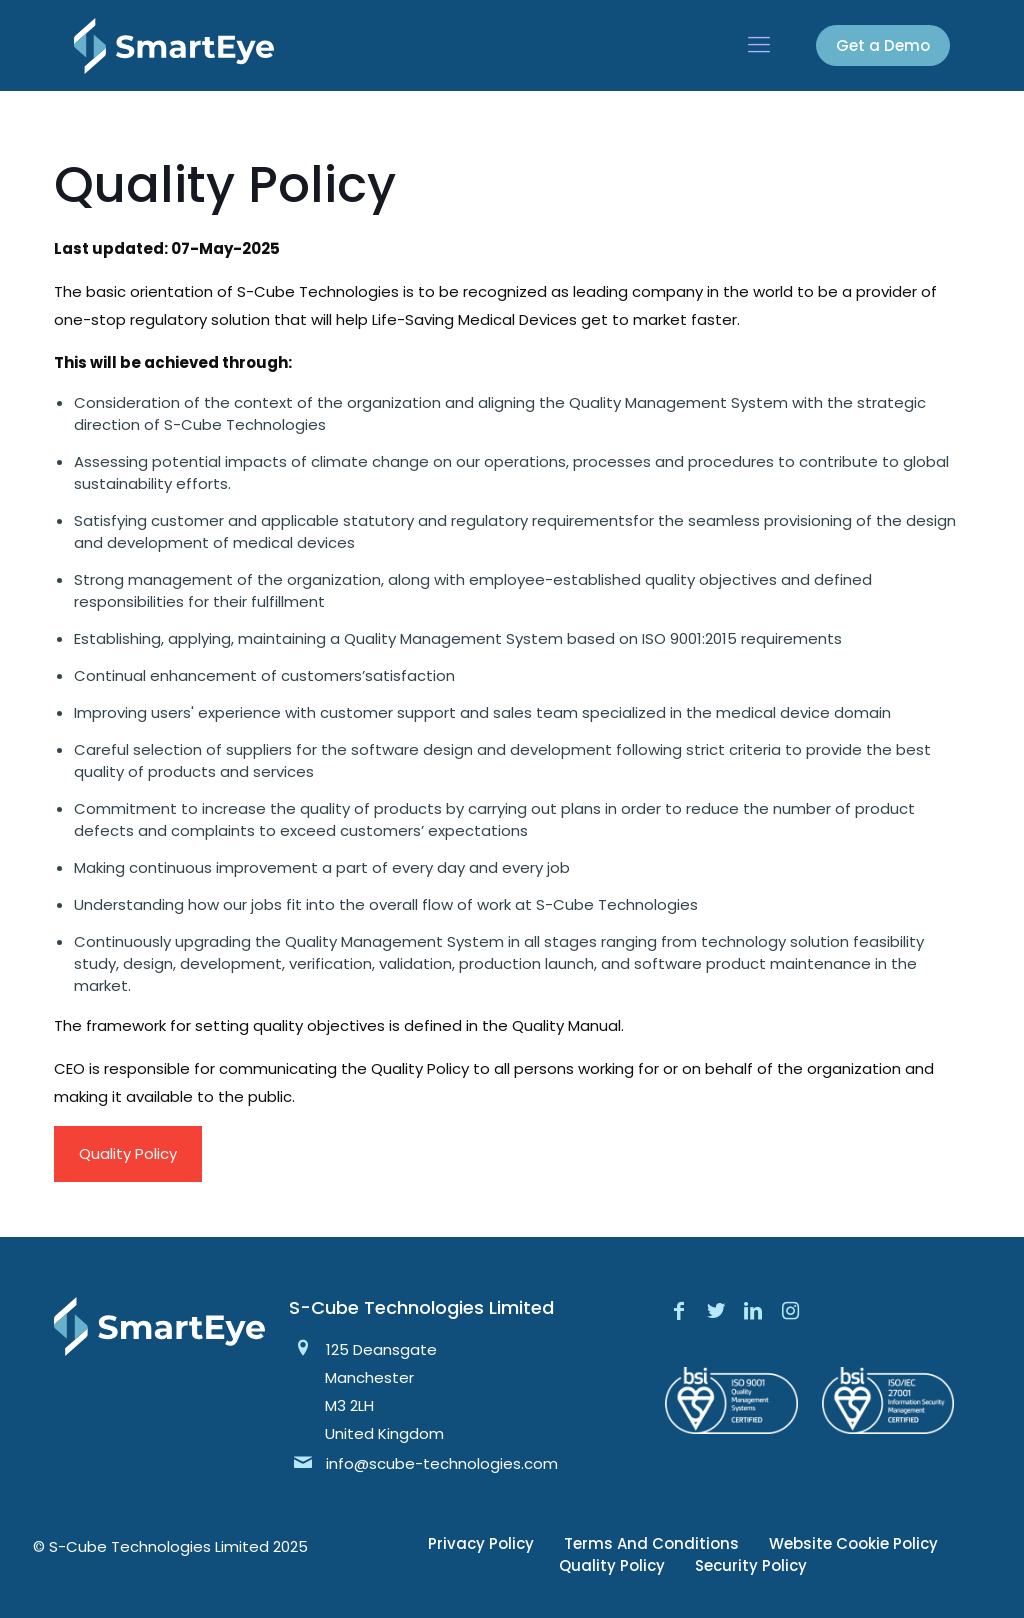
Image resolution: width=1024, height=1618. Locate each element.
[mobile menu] (759, 45)
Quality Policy (128, 1153)
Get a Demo (883, 45)
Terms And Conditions (651, 1543)
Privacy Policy (481, 1543)
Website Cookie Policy (853, 1543)
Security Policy (751, 1565)
